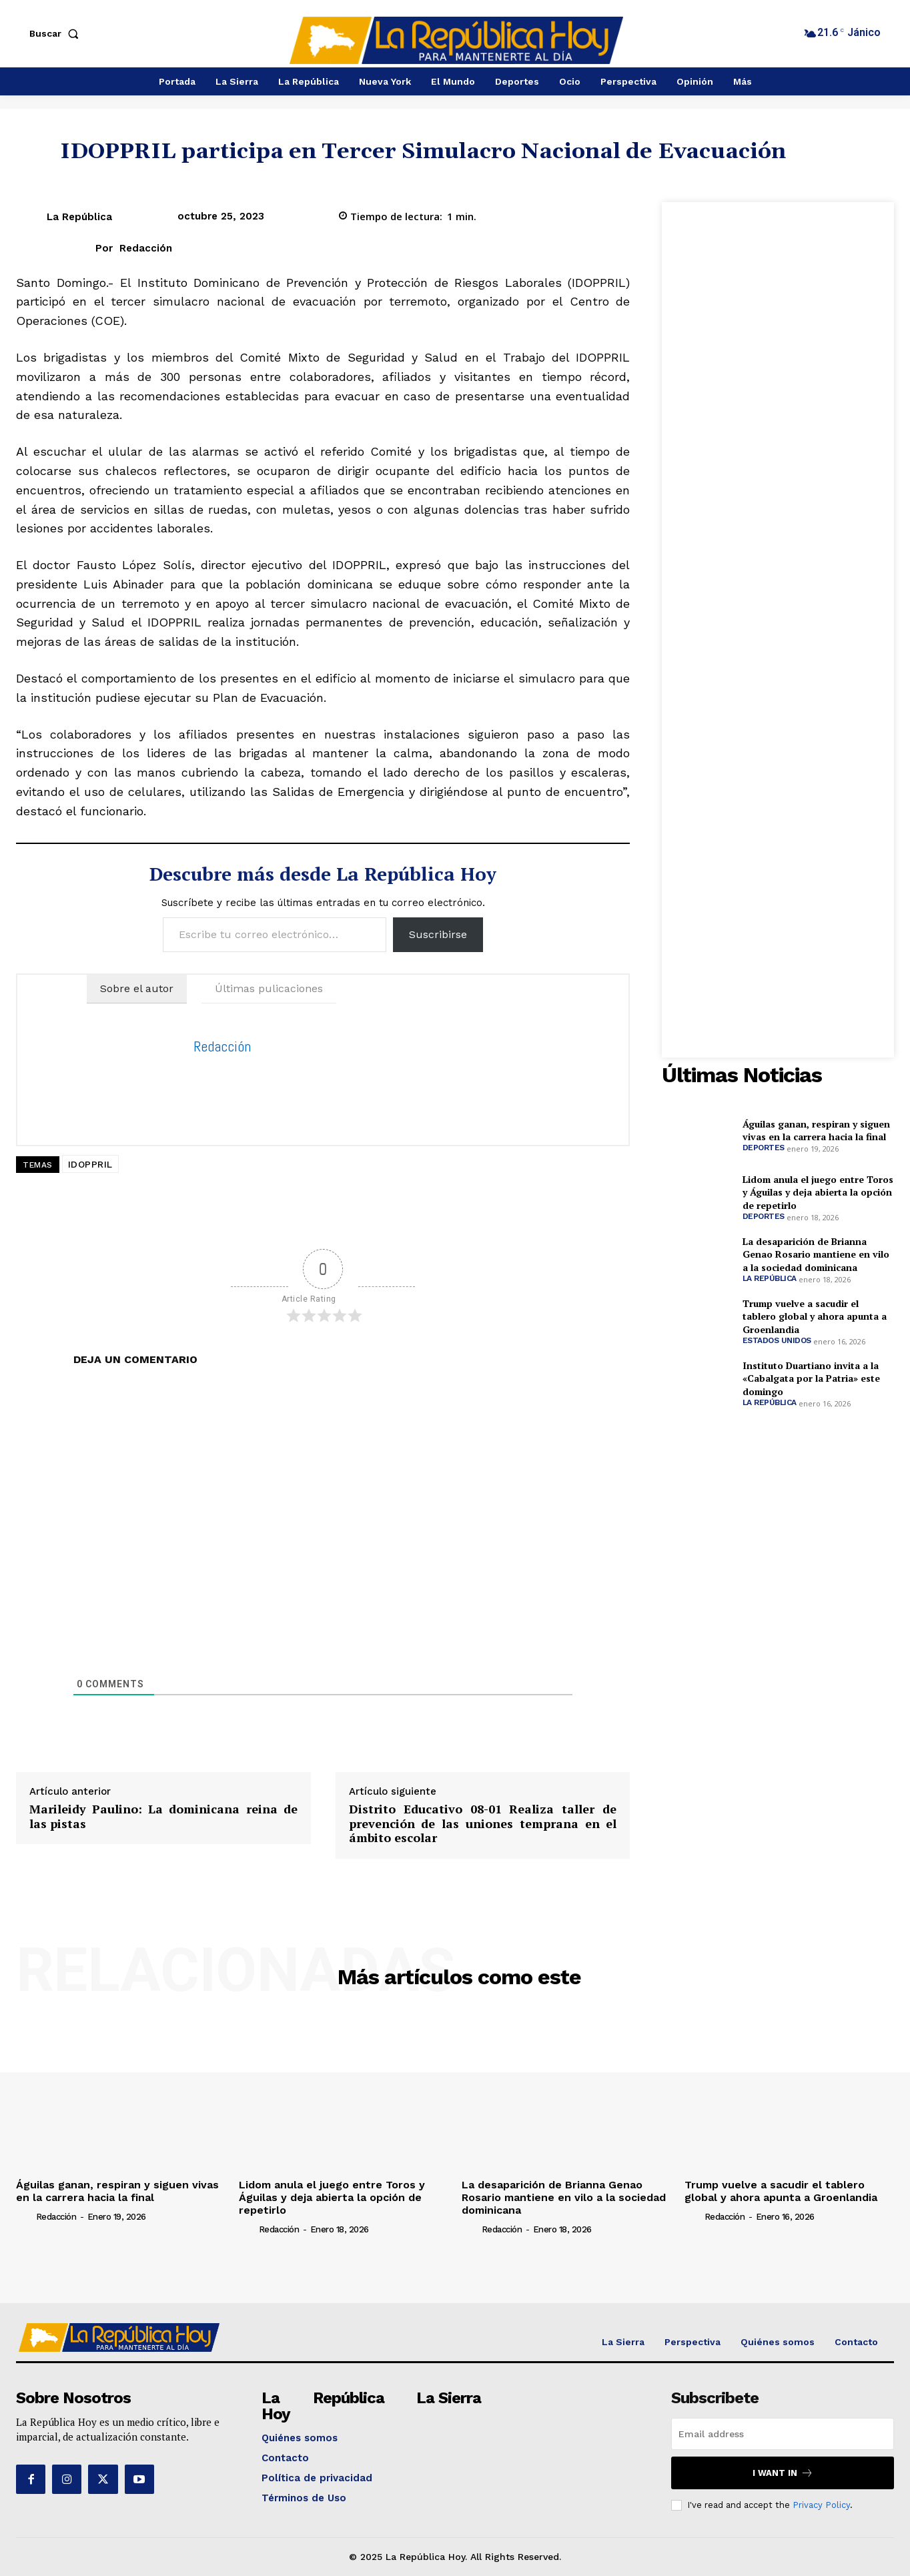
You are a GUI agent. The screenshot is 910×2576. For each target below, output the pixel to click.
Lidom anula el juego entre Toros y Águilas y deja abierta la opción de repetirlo (818, 1192)
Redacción (145, 248)
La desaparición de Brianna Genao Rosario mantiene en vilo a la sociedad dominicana (816, 1254)
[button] (56, 33)
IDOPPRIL (90, 1164)
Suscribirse (438, 934)
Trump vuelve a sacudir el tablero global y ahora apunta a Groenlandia (815, 1316)
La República (79, 217)
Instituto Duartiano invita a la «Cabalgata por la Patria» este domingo (811, 1378)
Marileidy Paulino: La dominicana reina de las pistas (163, 1816)
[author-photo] (24, 2216)
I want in (783, 2473)
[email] (782, 2434)
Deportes (764, 1148)
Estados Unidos (777, 1340)
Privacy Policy (821, 2505)
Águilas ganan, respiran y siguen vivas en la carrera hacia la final (816, 1131)
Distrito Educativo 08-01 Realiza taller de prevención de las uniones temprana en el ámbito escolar (483, 1823)
